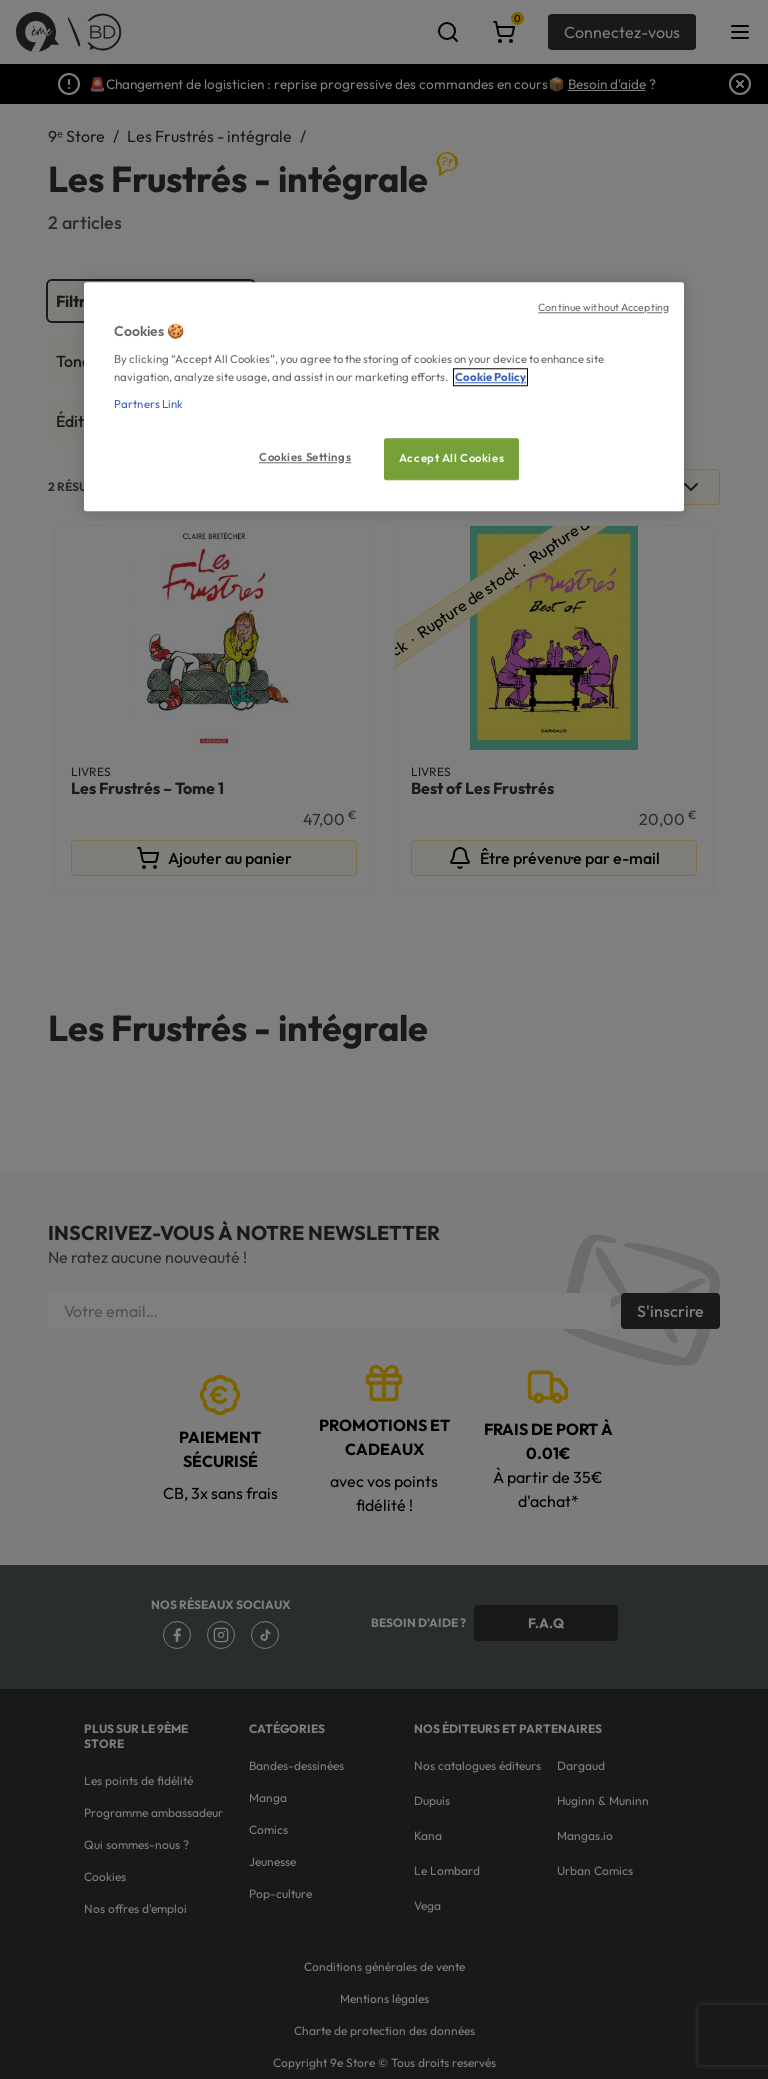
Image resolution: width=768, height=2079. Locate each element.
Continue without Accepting (603, 307)
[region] (384, 396)
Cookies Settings (305, 457)
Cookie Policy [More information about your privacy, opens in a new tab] (490, 377)
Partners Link (148, 404)
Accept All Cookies (451, 458)
